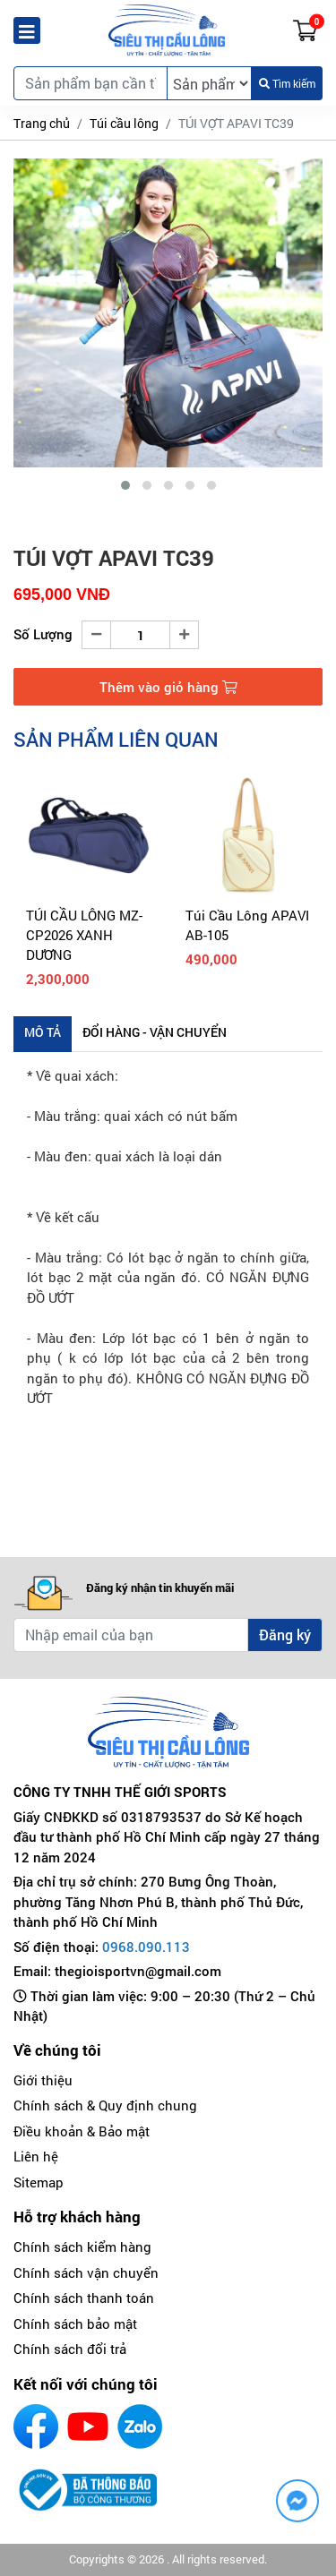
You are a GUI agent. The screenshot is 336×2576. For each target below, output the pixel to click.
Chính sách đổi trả (69, 2349)
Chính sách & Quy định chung (105, 2105)
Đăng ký (285, 1634)
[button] (125, 485)
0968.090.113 (146, 1947)
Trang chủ (41, 123)
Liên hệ (35, 2156)
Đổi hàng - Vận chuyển (154, 1031)
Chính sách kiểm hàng (82, 2246)
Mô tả (42, 1031)
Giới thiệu (43, 2080)
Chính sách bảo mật (75, 2323)
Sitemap (38, 2182)
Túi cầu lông (124, 123)
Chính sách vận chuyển (86, 2272)
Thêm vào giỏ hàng (168, 687)
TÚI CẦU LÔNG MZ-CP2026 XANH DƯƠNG (84, 934)
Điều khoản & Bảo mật (81, 2131)
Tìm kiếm (287, 83)
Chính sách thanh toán (83, 2297)
